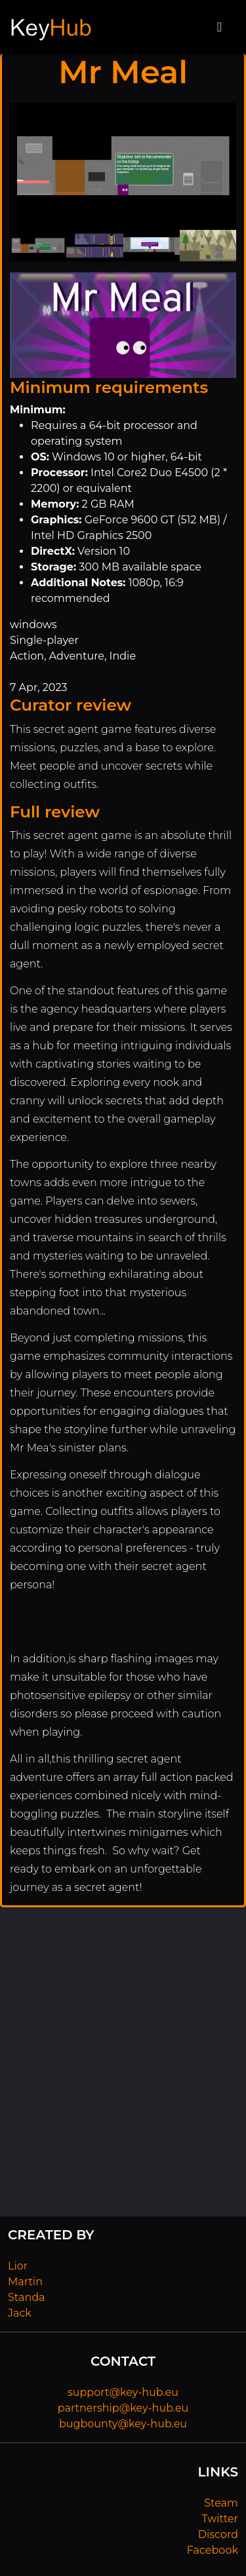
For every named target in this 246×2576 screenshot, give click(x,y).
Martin (25, 2281)
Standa (26, 2297)
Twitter (220, 2518)
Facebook (212, 2550)
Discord (218, 2534)
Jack (19, 2313)
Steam (221, 2503)
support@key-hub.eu (123, 2392)
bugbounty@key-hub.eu (123, 2423)
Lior (18, 2266)
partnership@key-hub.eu (123, 2408)
